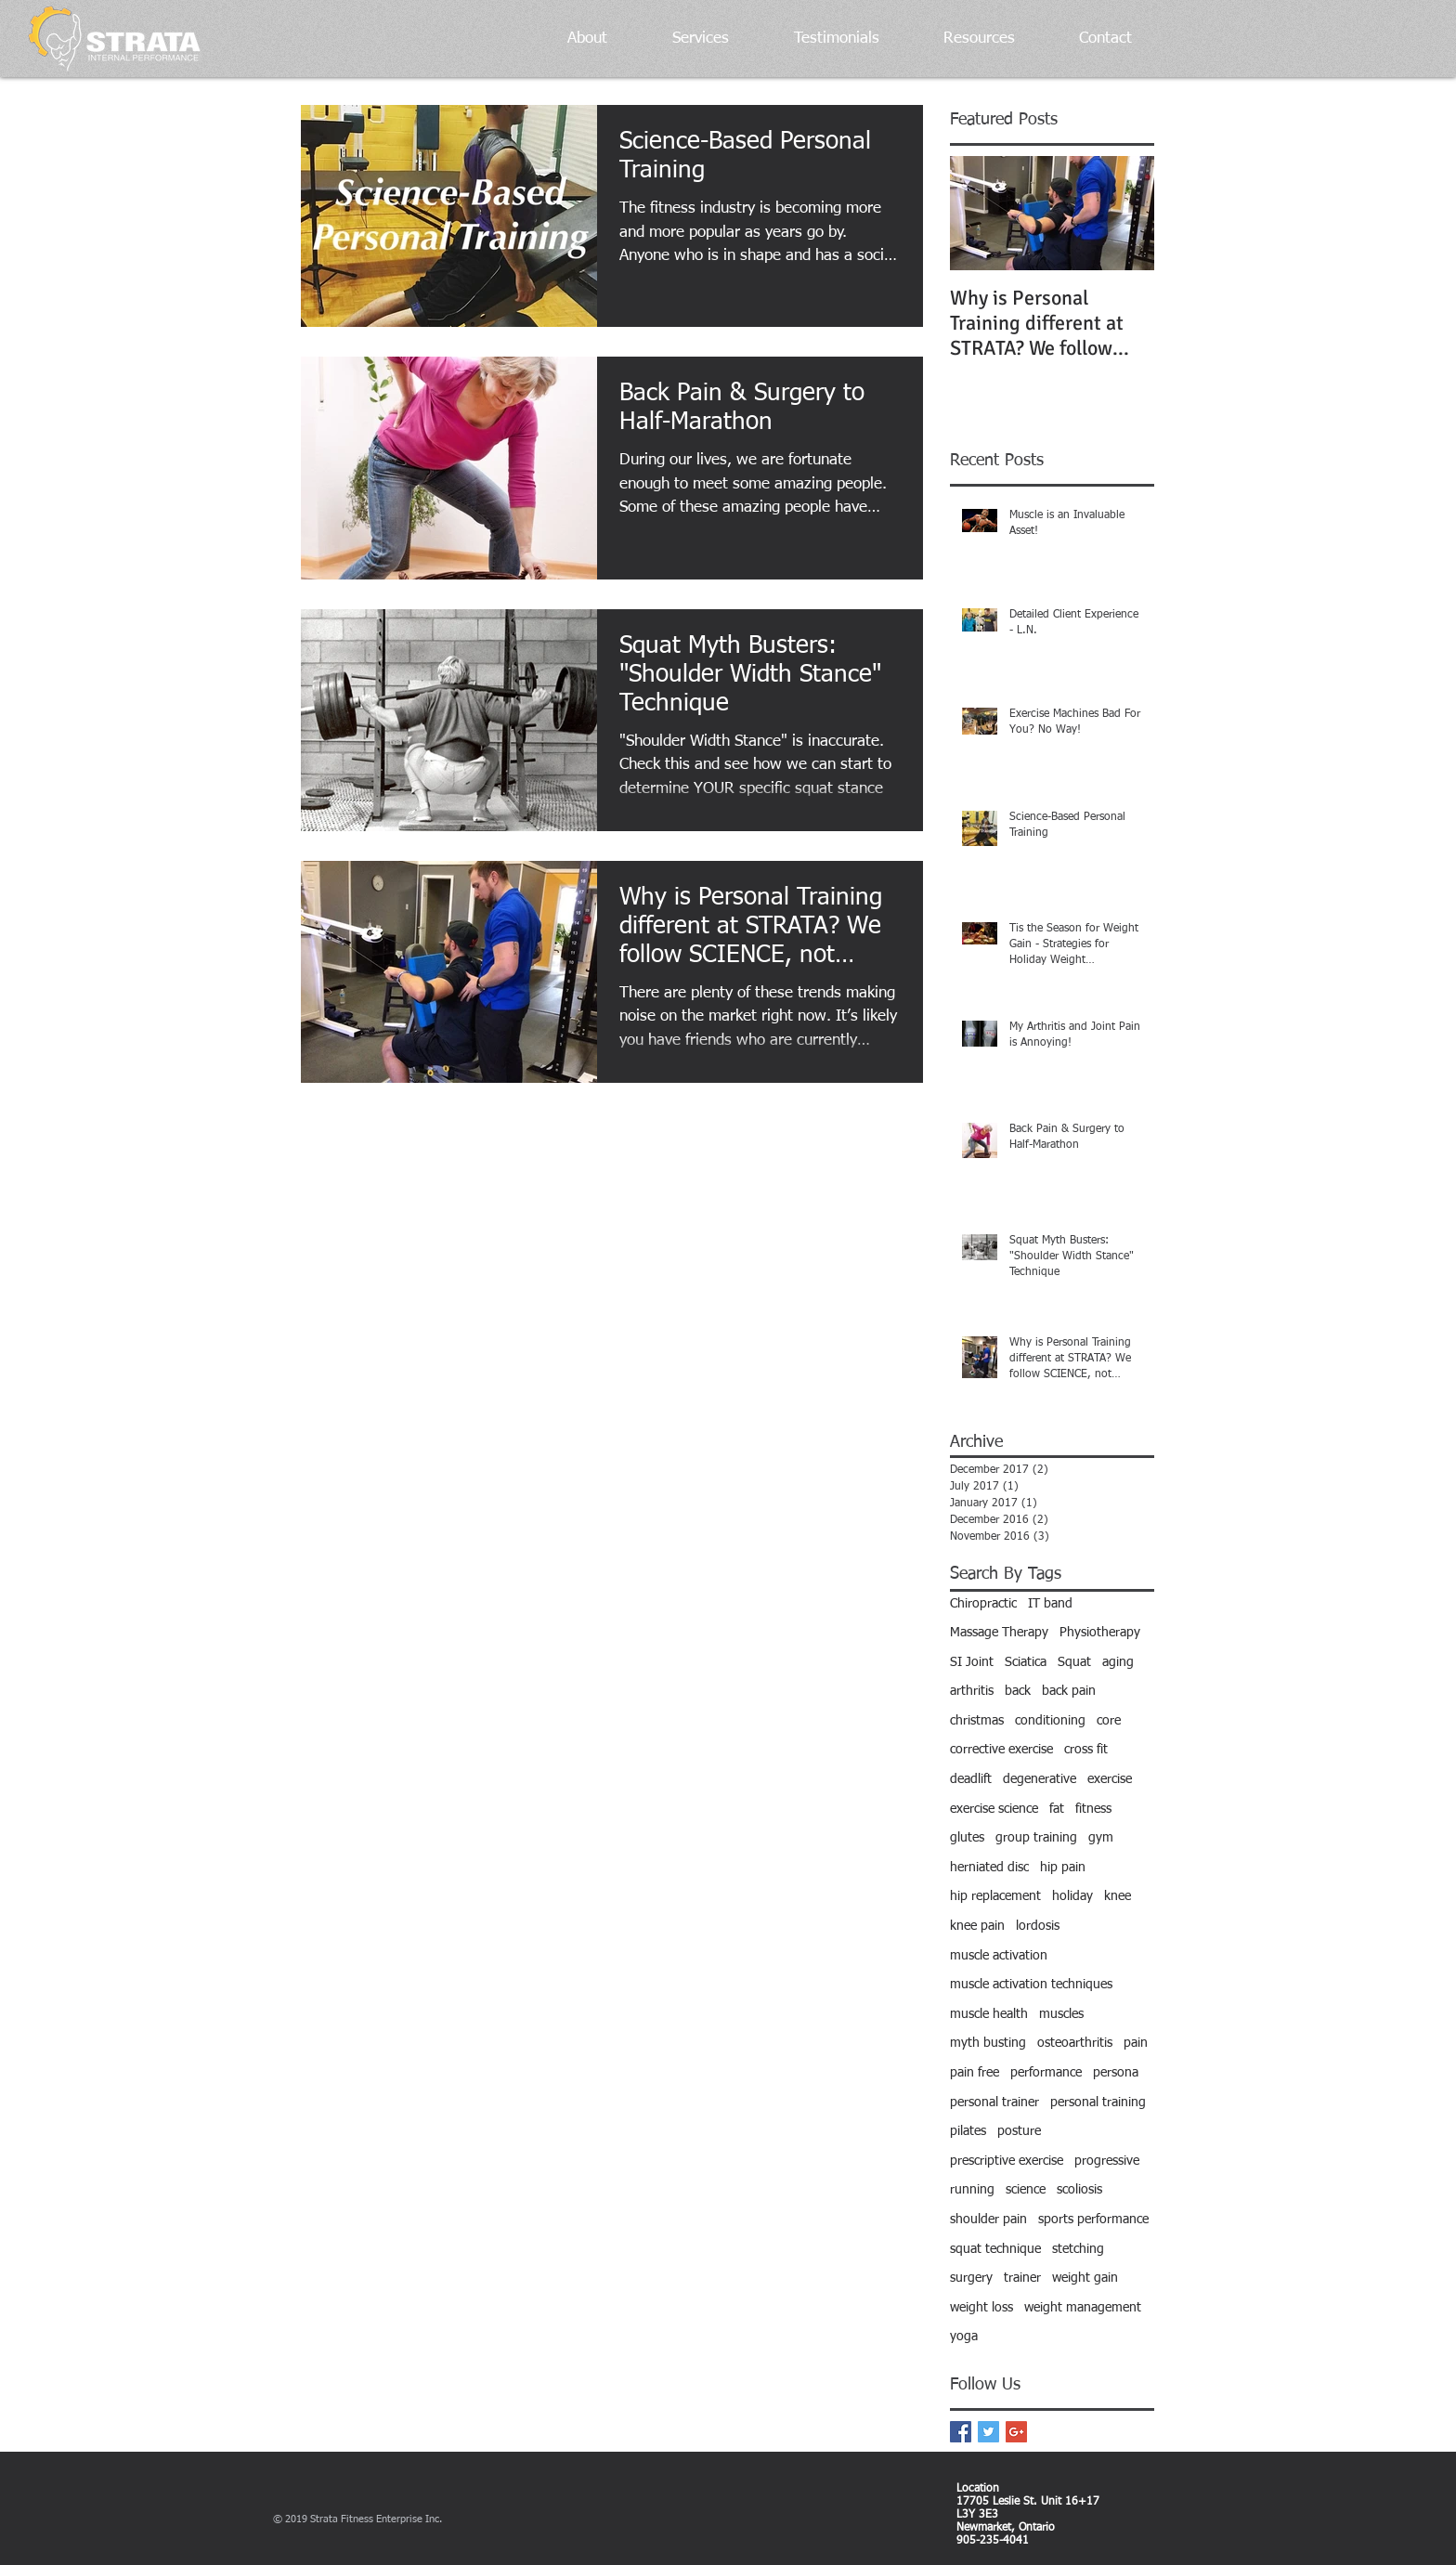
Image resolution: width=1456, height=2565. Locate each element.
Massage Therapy (999, 1632)
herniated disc (989, 1867)
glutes (967, 1837)
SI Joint (972, 1662)
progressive (1106, 2161)
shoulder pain (988, 2219)
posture (1019, 2131)
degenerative (1039, 1779)
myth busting (988, 2043)
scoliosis (1079, 2189)
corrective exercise (1001, 1749)
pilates (968, 2131)
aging (1118, 1662)
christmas (977, 1720)
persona (1115, 2072)
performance (1046, 2072)
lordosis (1038, 1926)
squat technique (995, 2249)
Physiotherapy (1100, 1632)
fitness (1093, 1809)
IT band (1050, 1603)
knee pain (977, 1926)
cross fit (1086, 1749)
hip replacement (995, 1896)
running (972, 2189)
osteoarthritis (1074, 2043)
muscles (1061, 2014)
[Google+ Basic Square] (1016, 2431)
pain (1136, 2043)
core (1109, 1720)
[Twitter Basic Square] (988, 2431)
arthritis (972, 1691)
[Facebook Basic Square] (960, 2431)
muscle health (989, 2014)
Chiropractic (983, 1603)
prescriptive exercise (1006, 2161)
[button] (568, 39)
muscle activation (998, 1955)
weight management (1082, 2307)
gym (1100, 1837)
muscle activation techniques (1031, 1984)
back (1018, 1691)
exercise (1109, 1779)
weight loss (981, 2307)
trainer (1022, 2278)
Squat (1074, 1662)
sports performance (1093, 2219)
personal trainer (994, 2102)
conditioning (1050, 1720)
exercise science (994, 1809)
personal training (1098, 2102)
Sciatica (1025, 1662)
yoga (964, 2336)
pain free (974, 2072)
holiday (1072, 1896)
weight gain (1085, 2278)
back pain (1069, 1691)
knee (1117, 1896)
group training (1036, 1837)
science (1026, 2189)
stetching (1078, 2249)
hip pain (1063, 1867)
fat (1056, 1809)
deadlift (971, 1779)
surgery (971, 2278)
